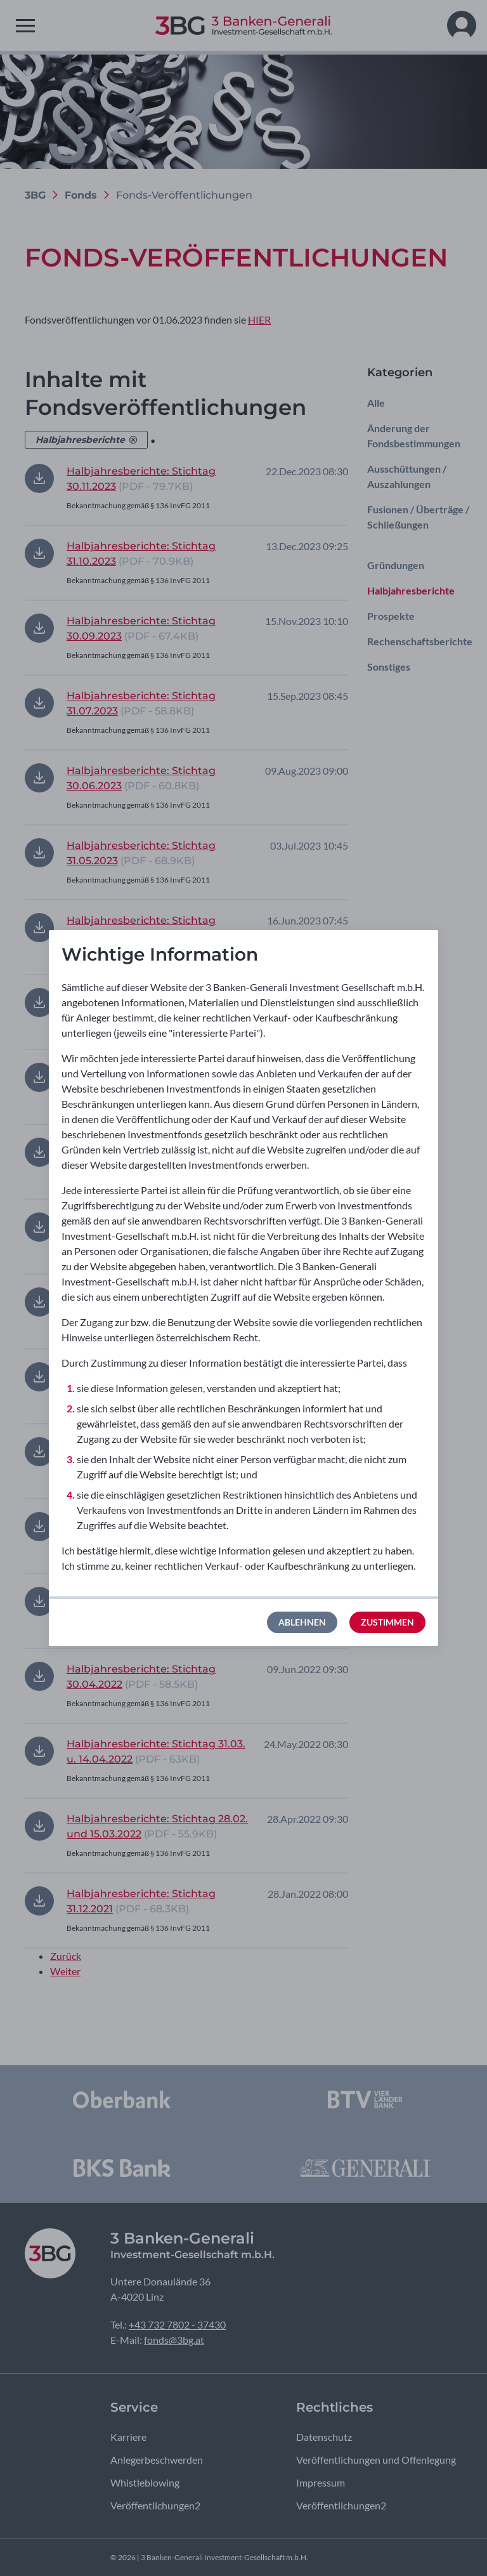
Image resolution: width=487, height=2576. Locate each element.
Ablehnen (302, 1622)
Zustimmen (387, 1622)
